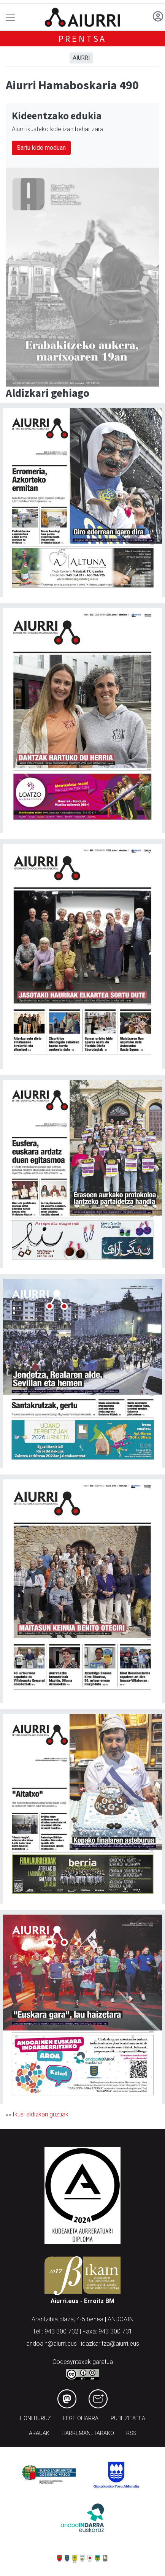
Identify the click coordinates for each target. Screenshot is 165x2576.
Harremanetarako (88, 2433)
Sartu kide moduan (41, 147)
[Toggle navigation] (10, 17)
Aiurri (81, 57)
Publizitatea (128, 2418)
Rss (131, 2433)
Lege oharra (80, 2418)
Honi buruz (35, 2418)
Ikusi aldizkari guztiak (40, 2114)
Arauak (39, 2433)
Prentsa (83, 38)
